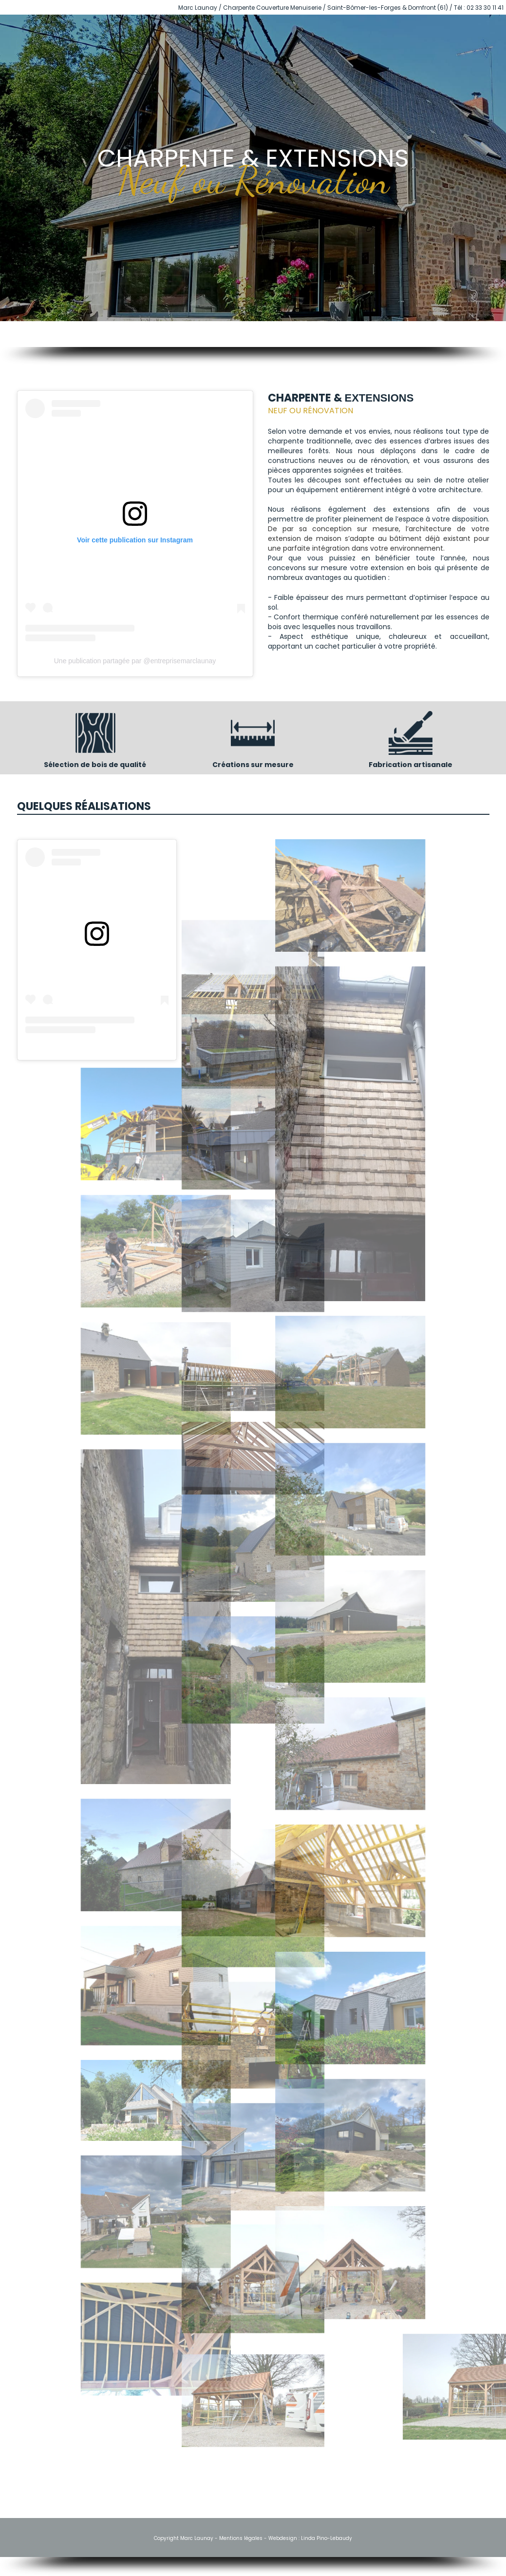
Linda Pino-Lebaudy (326, 2538)
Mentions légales (240, 2538)
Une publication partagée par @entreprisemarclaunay (135, 661)
